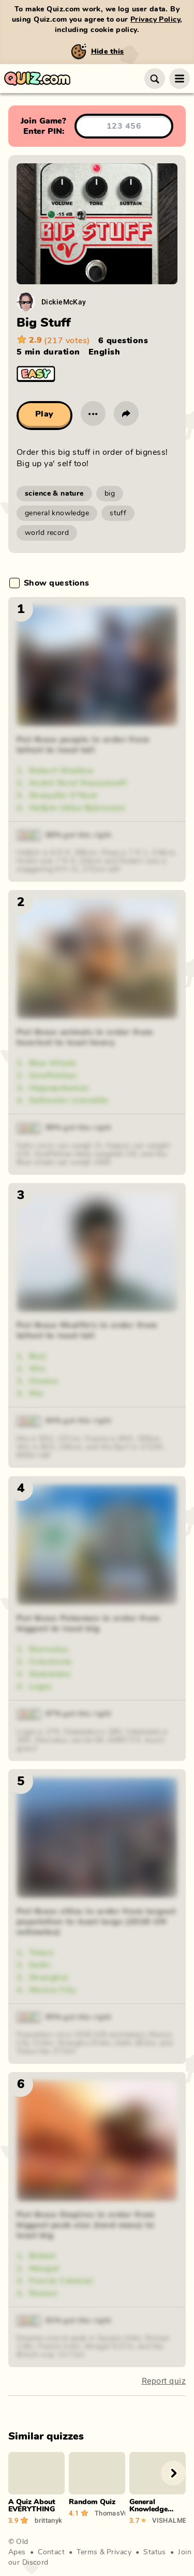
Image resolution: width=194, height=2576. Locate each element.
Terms (87, 2552)
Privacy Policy (155, 19)
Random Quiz (92, 2502)
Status (154, 2552)
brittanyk (48, 2520)
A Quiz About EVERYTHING (31, 2505)
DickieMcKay (63, 301)
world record (47, 532)
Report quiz (164, 2380)
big (110, 493)
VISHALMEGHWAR (169, 2520)
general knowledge (57, 513)
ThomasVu (110, 2513)
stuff (118, 513)
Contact (51, 2552)
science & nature (54, 493)
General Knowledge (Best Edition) (153, 2509)
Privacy (119, 2552)
